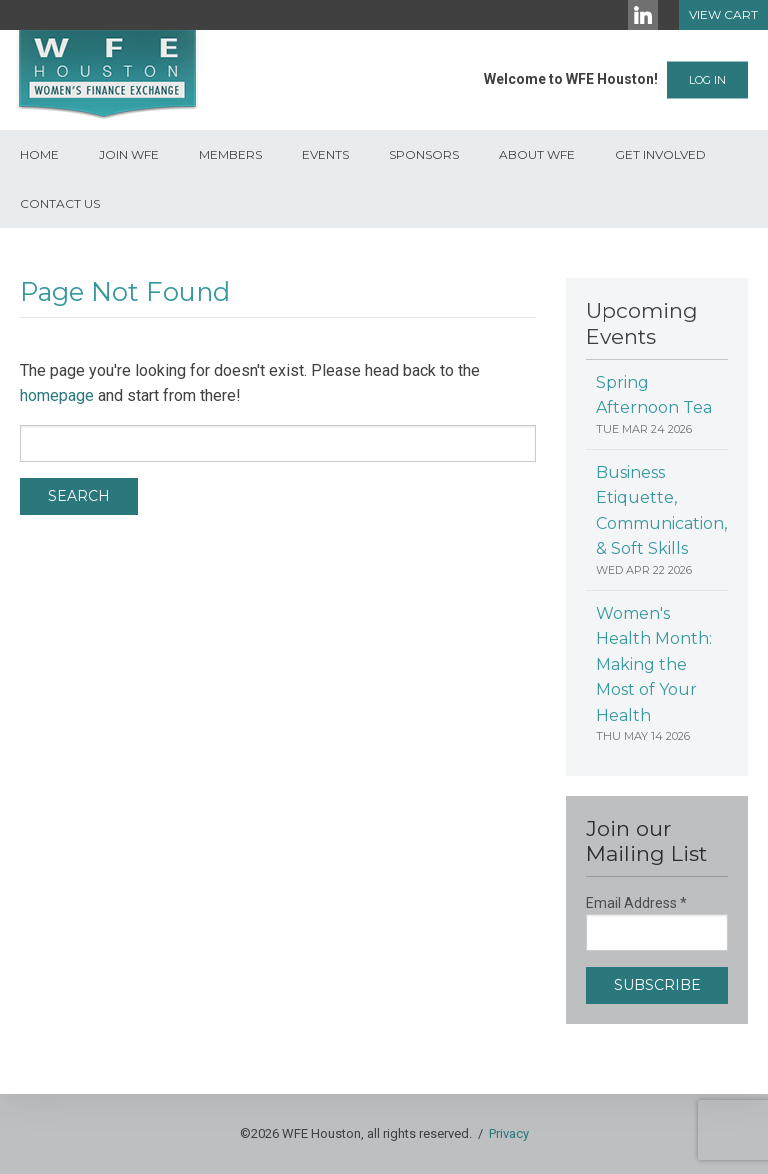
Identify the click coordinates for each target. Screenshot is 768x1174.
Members (230, 154)
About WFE (537, 154)
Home (39, 154)
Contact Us (60, 203)
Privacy (509, 1133)
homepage (57, 395)
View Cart (723, 14)
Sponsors (424, 154)
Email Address (636, 903)
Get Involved (660, 154)
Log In (707, 80)
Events (325, 154)
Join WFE (129, 154)
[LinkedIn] (643, 15)
